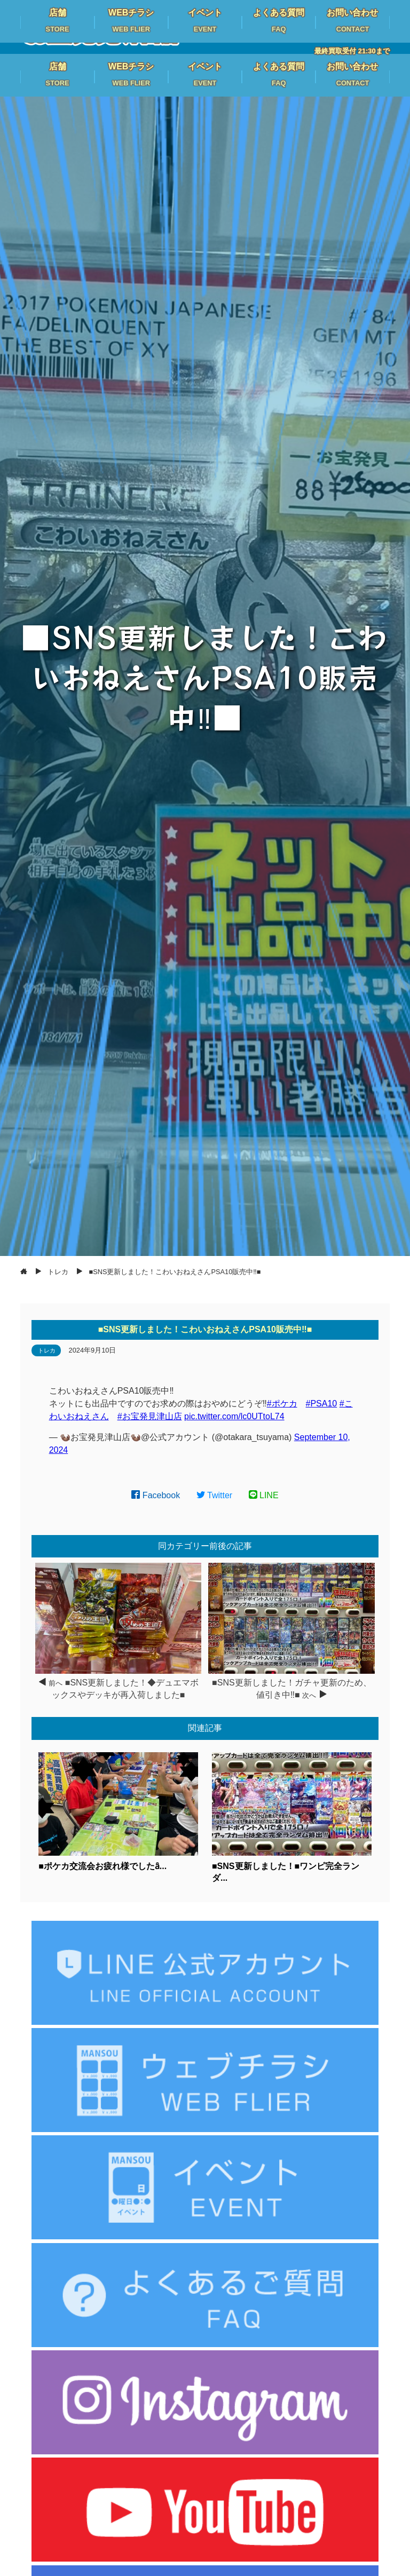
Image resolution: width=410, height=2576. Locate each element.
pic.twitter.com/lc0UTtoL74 (234, 1416)
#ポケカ (282, 1403)
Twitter (214, 1495)
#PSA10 (321, 1403)
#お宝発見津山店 (149, 1416)
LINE (264, 1495)
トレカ (47, 1350)
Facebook (155, 1495)
